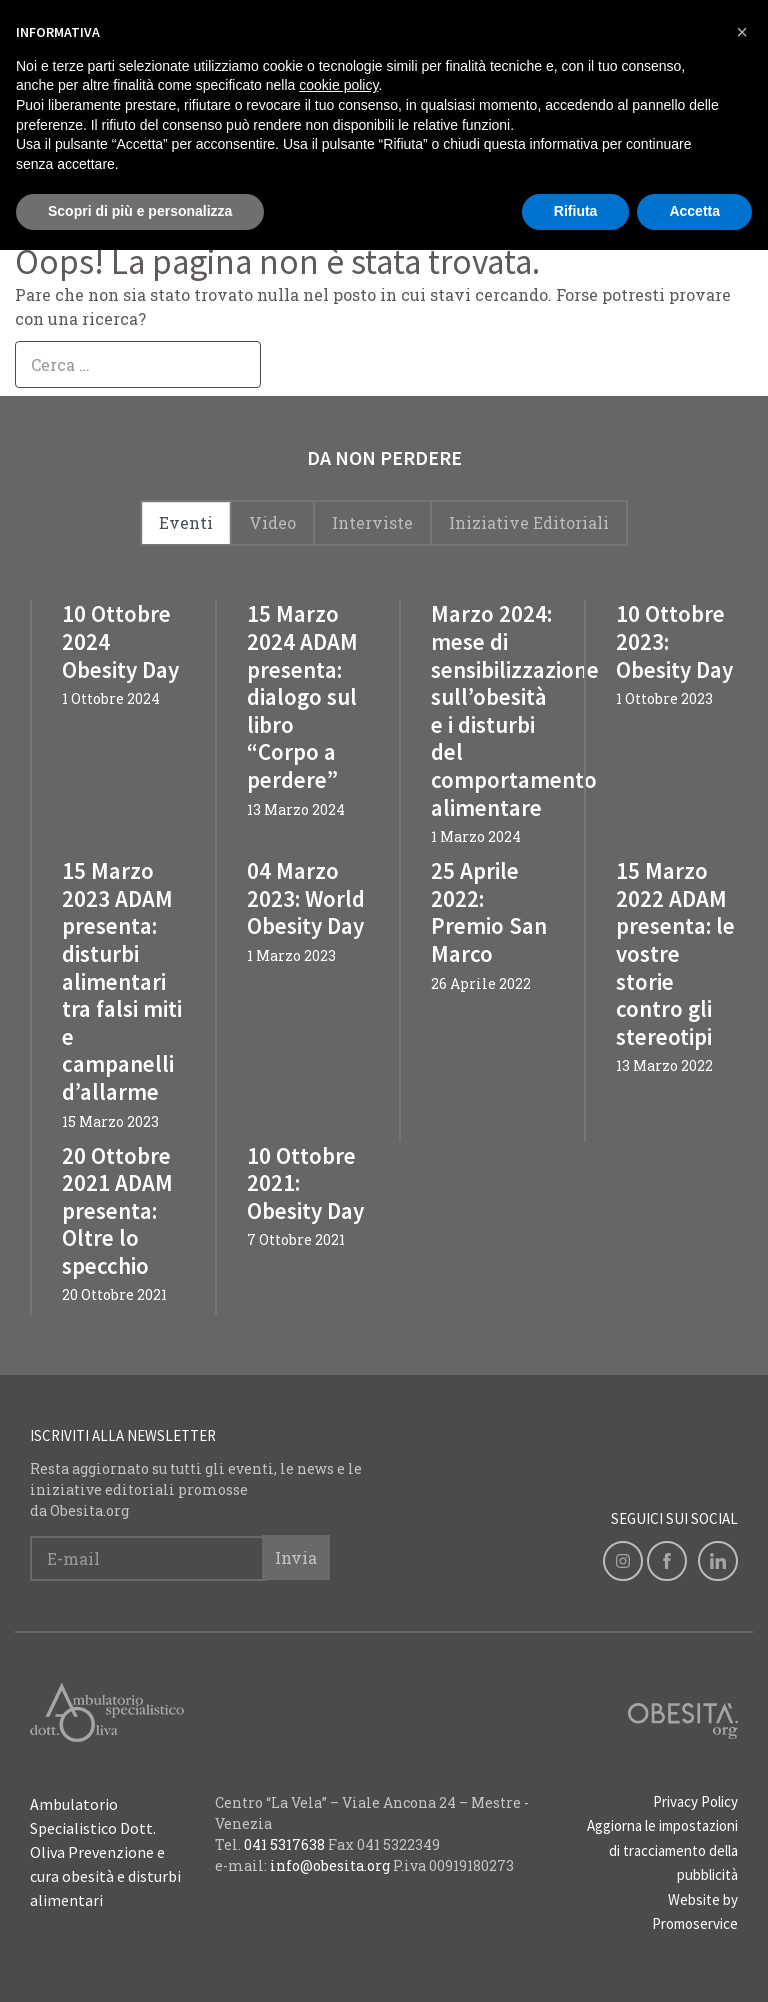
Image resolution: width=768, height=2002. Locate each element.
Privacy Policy (695, 1801)
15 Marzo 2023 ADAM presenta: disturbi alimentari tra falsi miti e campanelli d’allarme (122, 981)
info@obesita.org (330, 1865)
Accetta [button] (694, 211)
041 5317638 (284, 1844)
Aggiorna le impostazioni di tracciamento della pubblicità (662, 1850)
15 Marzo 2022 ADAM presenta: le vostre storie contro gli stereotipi (675, 953)
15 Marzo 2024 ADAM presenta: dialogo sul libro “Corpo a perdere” (302, 696)
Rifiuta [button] (576, 211)
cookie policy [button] (338, 85)
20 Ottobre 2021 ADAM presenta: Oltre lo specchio (117, 1210)
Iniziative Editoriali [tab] (529, 522)
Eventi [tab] (186, 522)
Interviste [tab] (372, 522)
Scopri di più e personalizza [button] (140, 211)
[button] (742, 32)
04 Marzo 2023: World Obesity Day (306, 898)
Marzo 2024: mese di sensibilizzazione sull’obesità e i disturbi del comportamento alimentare (515, 710)
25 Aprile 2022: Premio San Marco (489, 912)
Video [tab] (272, 522)
